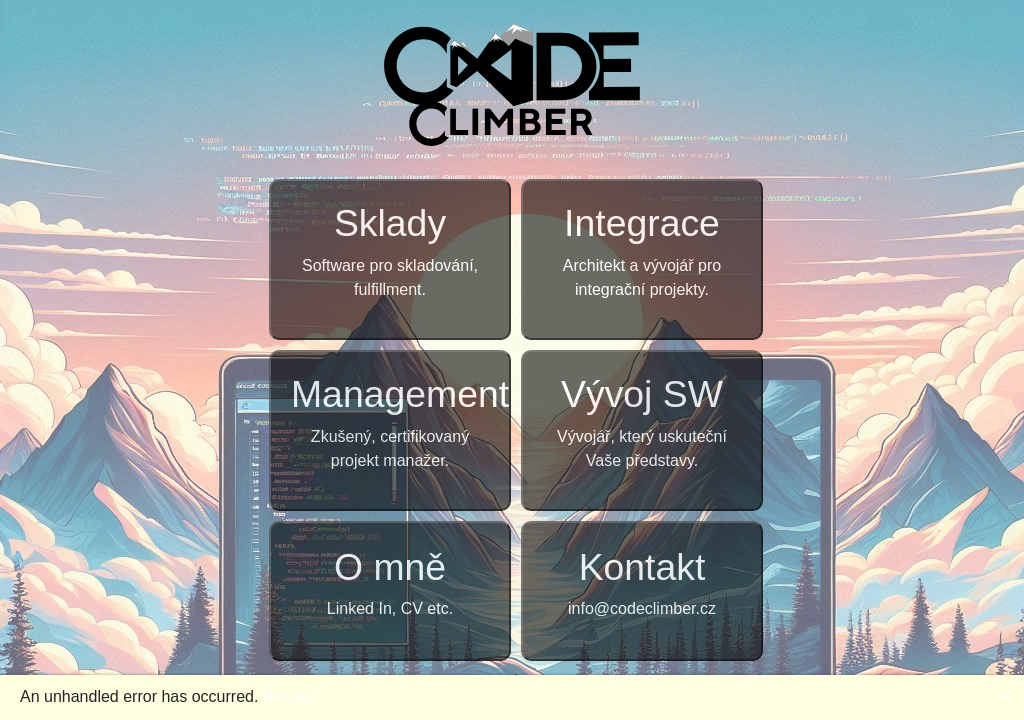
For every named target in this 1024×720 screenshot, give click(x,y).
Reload (288, 696)
